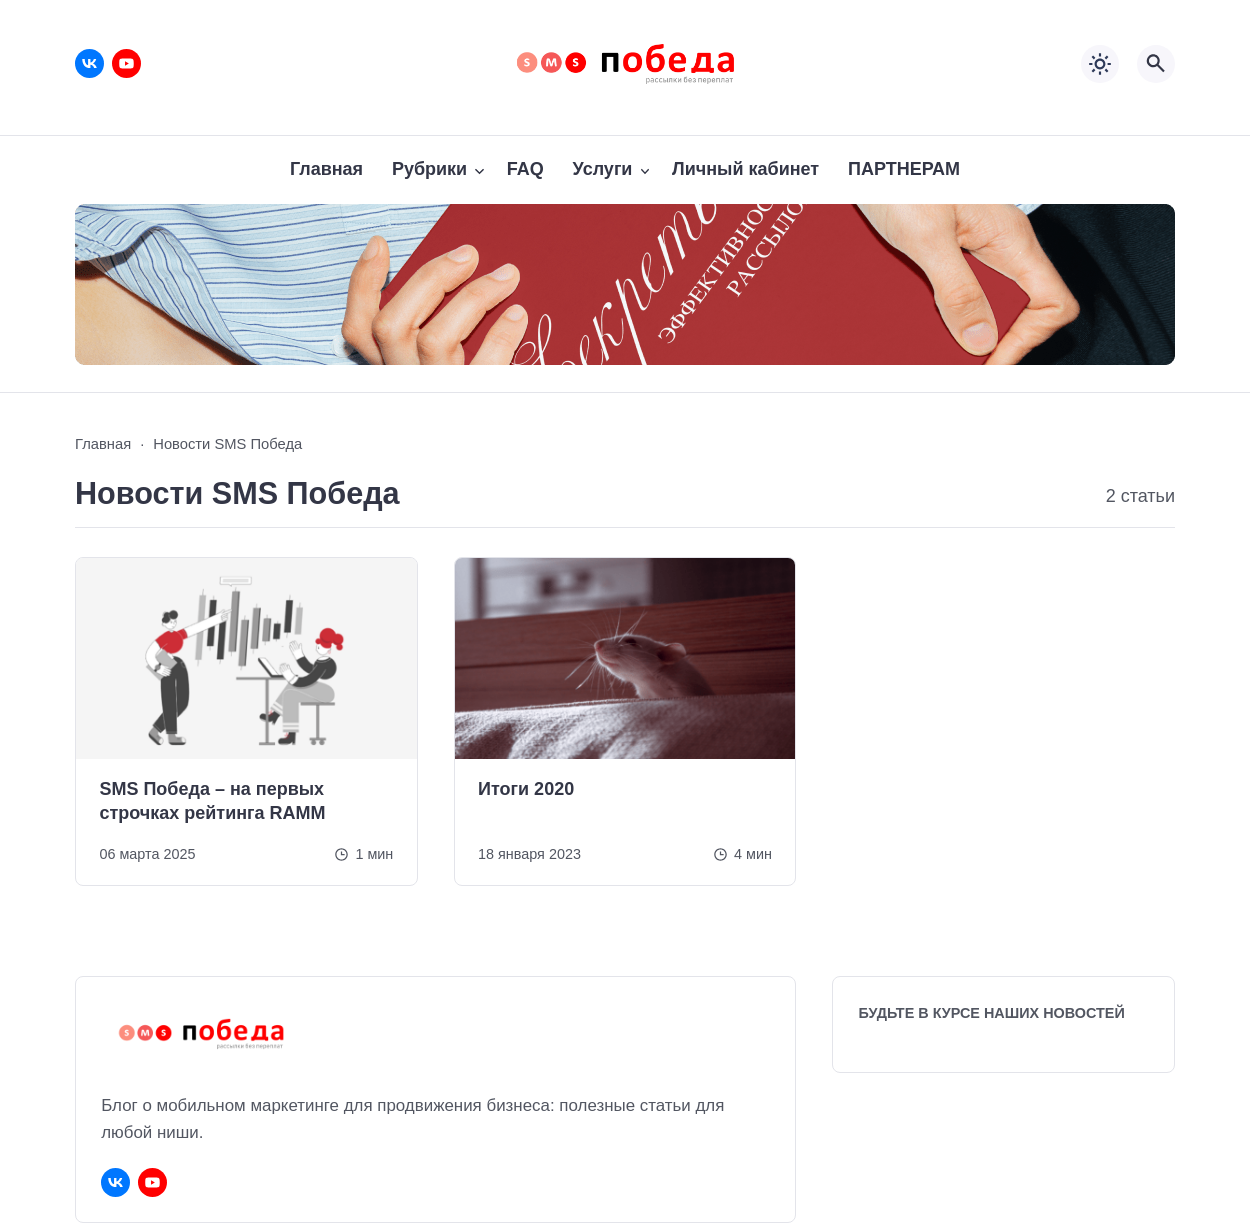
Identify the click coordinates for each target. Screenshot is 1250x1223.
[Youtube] (126, 63)
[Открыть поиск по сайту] (1156, 64)
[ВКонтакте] (89, 63)
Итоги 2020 (526, 789)
